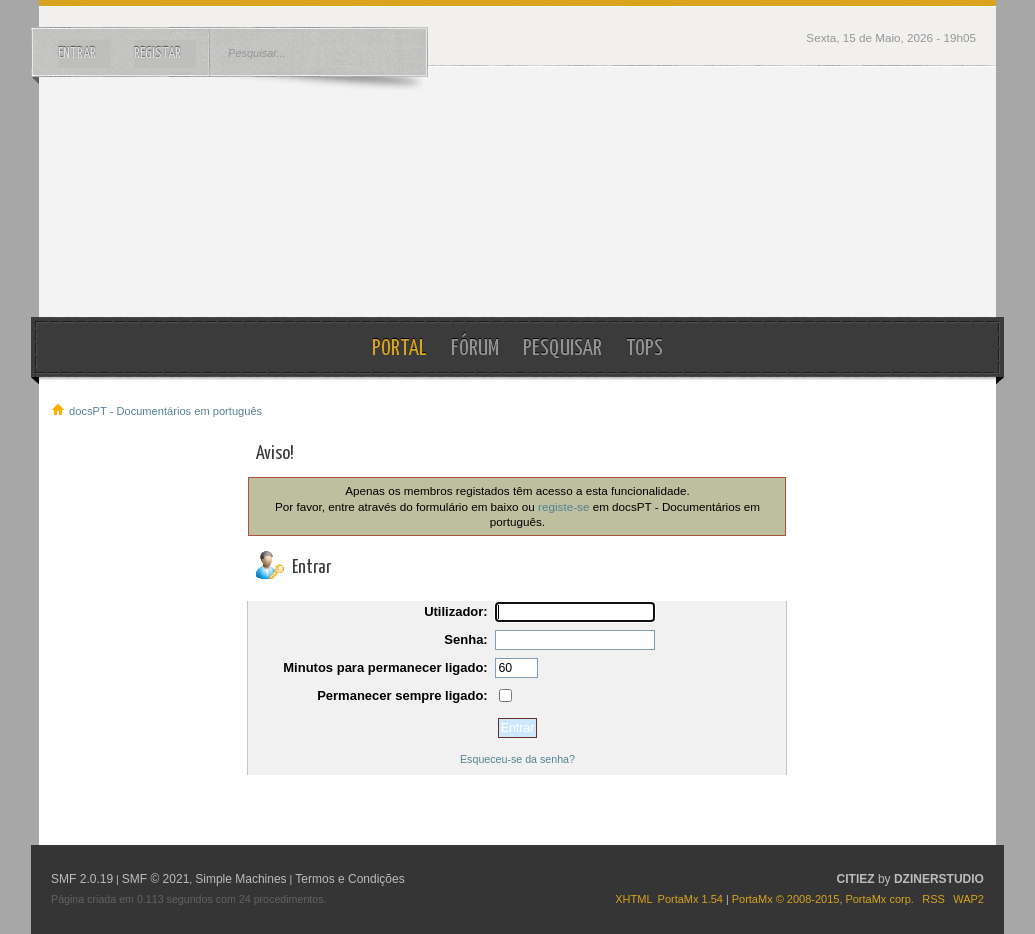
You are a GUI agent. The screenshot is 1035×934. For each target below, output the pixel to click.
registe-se (563, 506)
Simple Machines (240, 879)
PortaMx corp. (879, 899)
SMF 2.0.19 (82, 879)
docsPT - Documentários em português (517, 191)
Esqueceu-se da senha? (517, 759)
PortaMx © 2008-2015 (786, 899)
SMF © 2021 (156, 879)
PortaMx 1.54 (690, 899)
